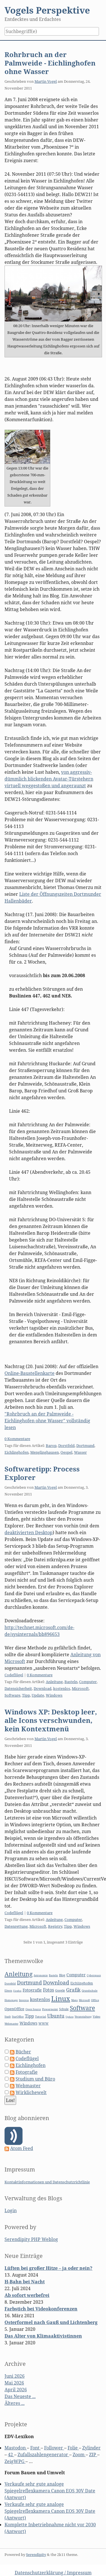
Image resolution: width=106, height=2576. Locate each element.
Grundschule (90, 1990)
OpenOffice (14, 2008)
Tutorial (40, 2016)
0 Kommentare (17, 1438)
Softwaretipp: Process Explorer (42, 1473)
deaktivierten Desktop (29, 1532)
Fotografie (32, 1990)
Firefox (17, 1990)
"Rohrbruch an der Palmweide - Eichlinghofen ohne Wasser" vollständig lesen (47, 1421)
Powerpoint (50, 2009)
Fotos (48, 1990)
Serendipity (36, 2554)
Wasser (80, 1452)
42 (11, 2454)
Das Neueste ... (20, 2396)
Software (12, 1695)
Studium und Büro (35, 2079)
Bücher (23, 2052)
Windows (54, 1695)
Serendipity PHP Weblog (31, 2239)
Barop (51, 1445)
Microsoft (80, 1688)
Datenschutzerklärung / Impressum (53, 2573)
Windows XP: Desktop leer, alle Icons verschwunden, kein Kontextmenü (51, 1720)
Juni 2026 (15, 2376)
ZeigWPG (15, 2461)
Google (60, 1990)
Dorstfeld (66, 1445)
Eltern (8, 1990)
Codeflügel (14, 1674)
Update (38, 1695)
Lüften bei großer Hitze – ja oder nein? (48, 2268)
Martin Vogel (45, 81)
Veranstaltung (83, 2016)
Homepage (11, 2000)
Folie (73, 2448)
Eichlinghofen (17, 1452)
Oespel (66, 1452)
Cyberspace (94, 1975)
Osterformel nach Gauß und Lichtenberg (51, 2322)
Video (96, 2016)
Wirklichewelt (31, 2092)
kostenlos (61, 1688)
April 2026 (16, 2389)
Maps (74, 2000)
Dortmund (85, 1445)
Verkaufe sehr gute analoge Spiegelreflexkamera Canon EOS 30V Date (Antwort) (50, 2491)
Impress (24, 2000)
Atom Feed (21, 2148)
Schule (64, 2009)
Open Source (33, 2009)
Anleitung (54, 1681)
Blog (62, 1975)
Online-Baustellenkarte (30, 1373)
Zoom (79, 2454)
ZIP (93, 2454)
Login (11, 2210)
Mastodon (16, 2448)
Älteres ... (15, 2403)
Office (95, 2000)
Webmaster (11, 2023)
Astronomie (41, 1975)
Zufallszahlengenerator (43, 2454)
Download (42, 1688)
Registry (55, 1926)
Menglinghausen (44, 1452)
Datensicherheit (18, 1688)
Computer (88, 1681)
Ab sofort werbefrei (27, 2295)
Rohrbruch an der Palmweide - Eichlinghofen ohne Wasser (50, 63)
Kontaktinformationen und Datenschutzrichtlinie (47, 2181)
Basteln (70, 1681)
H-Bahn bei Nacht (25, 2282)
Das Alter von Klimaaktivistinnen (43, 2336)
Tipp (26, 1695)
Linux (60, 1998)
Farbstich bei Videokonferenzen (41, 2309)
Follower (54, 2448)
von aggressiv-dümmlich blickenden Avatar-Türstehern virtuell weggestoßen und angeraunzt (49, 779)
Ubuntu (55, 2015)
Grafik (73, 1989)
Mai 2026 (14, 2383)
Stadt (8, 2016)
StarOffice (18, 2016)
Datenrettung (16, 1926)
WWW (43, 2023)
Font (35, 2448)
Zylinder (91, 2448)
